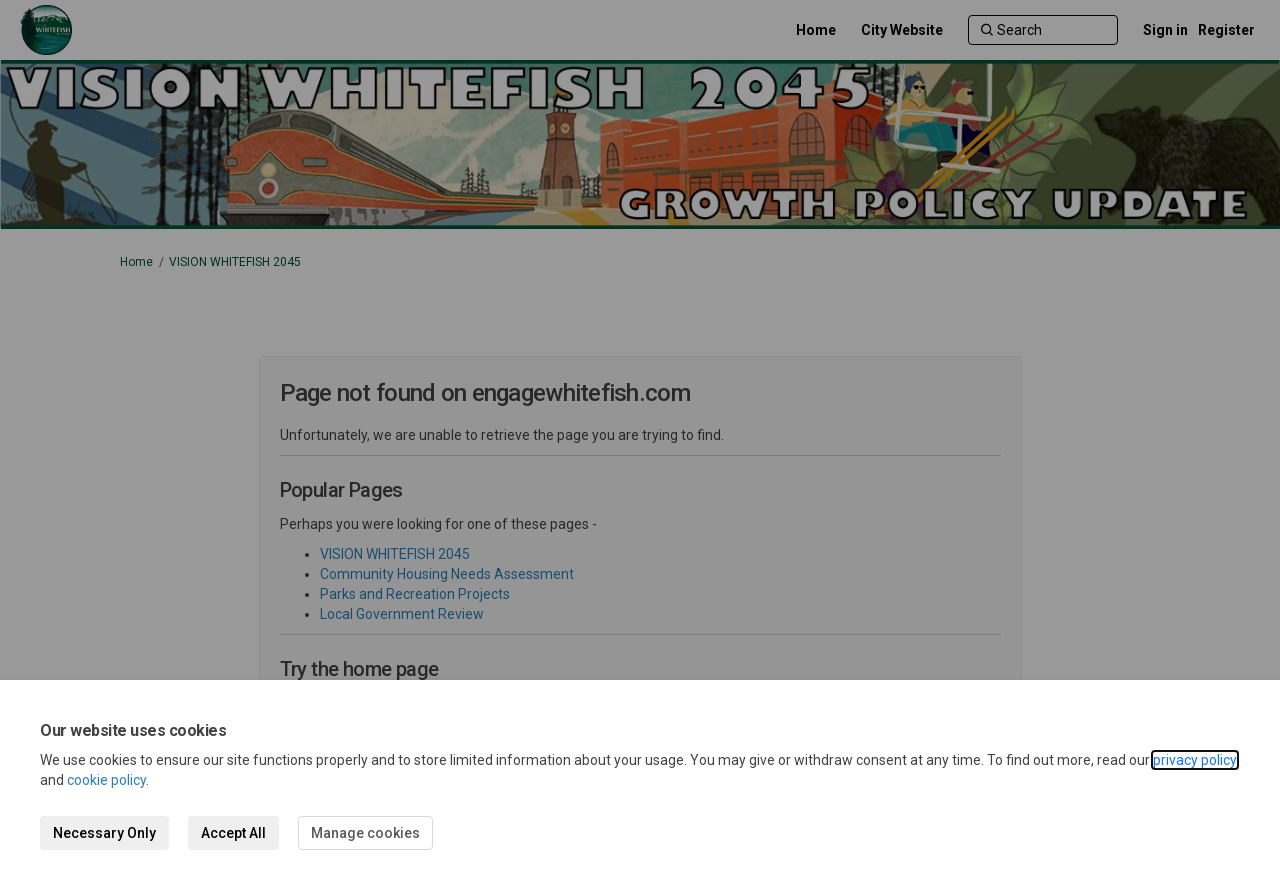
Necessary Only (104, 833)
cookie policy (106, 780)
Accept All (233, 833)
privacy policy (1195, 760)
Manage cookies (365, 833)
